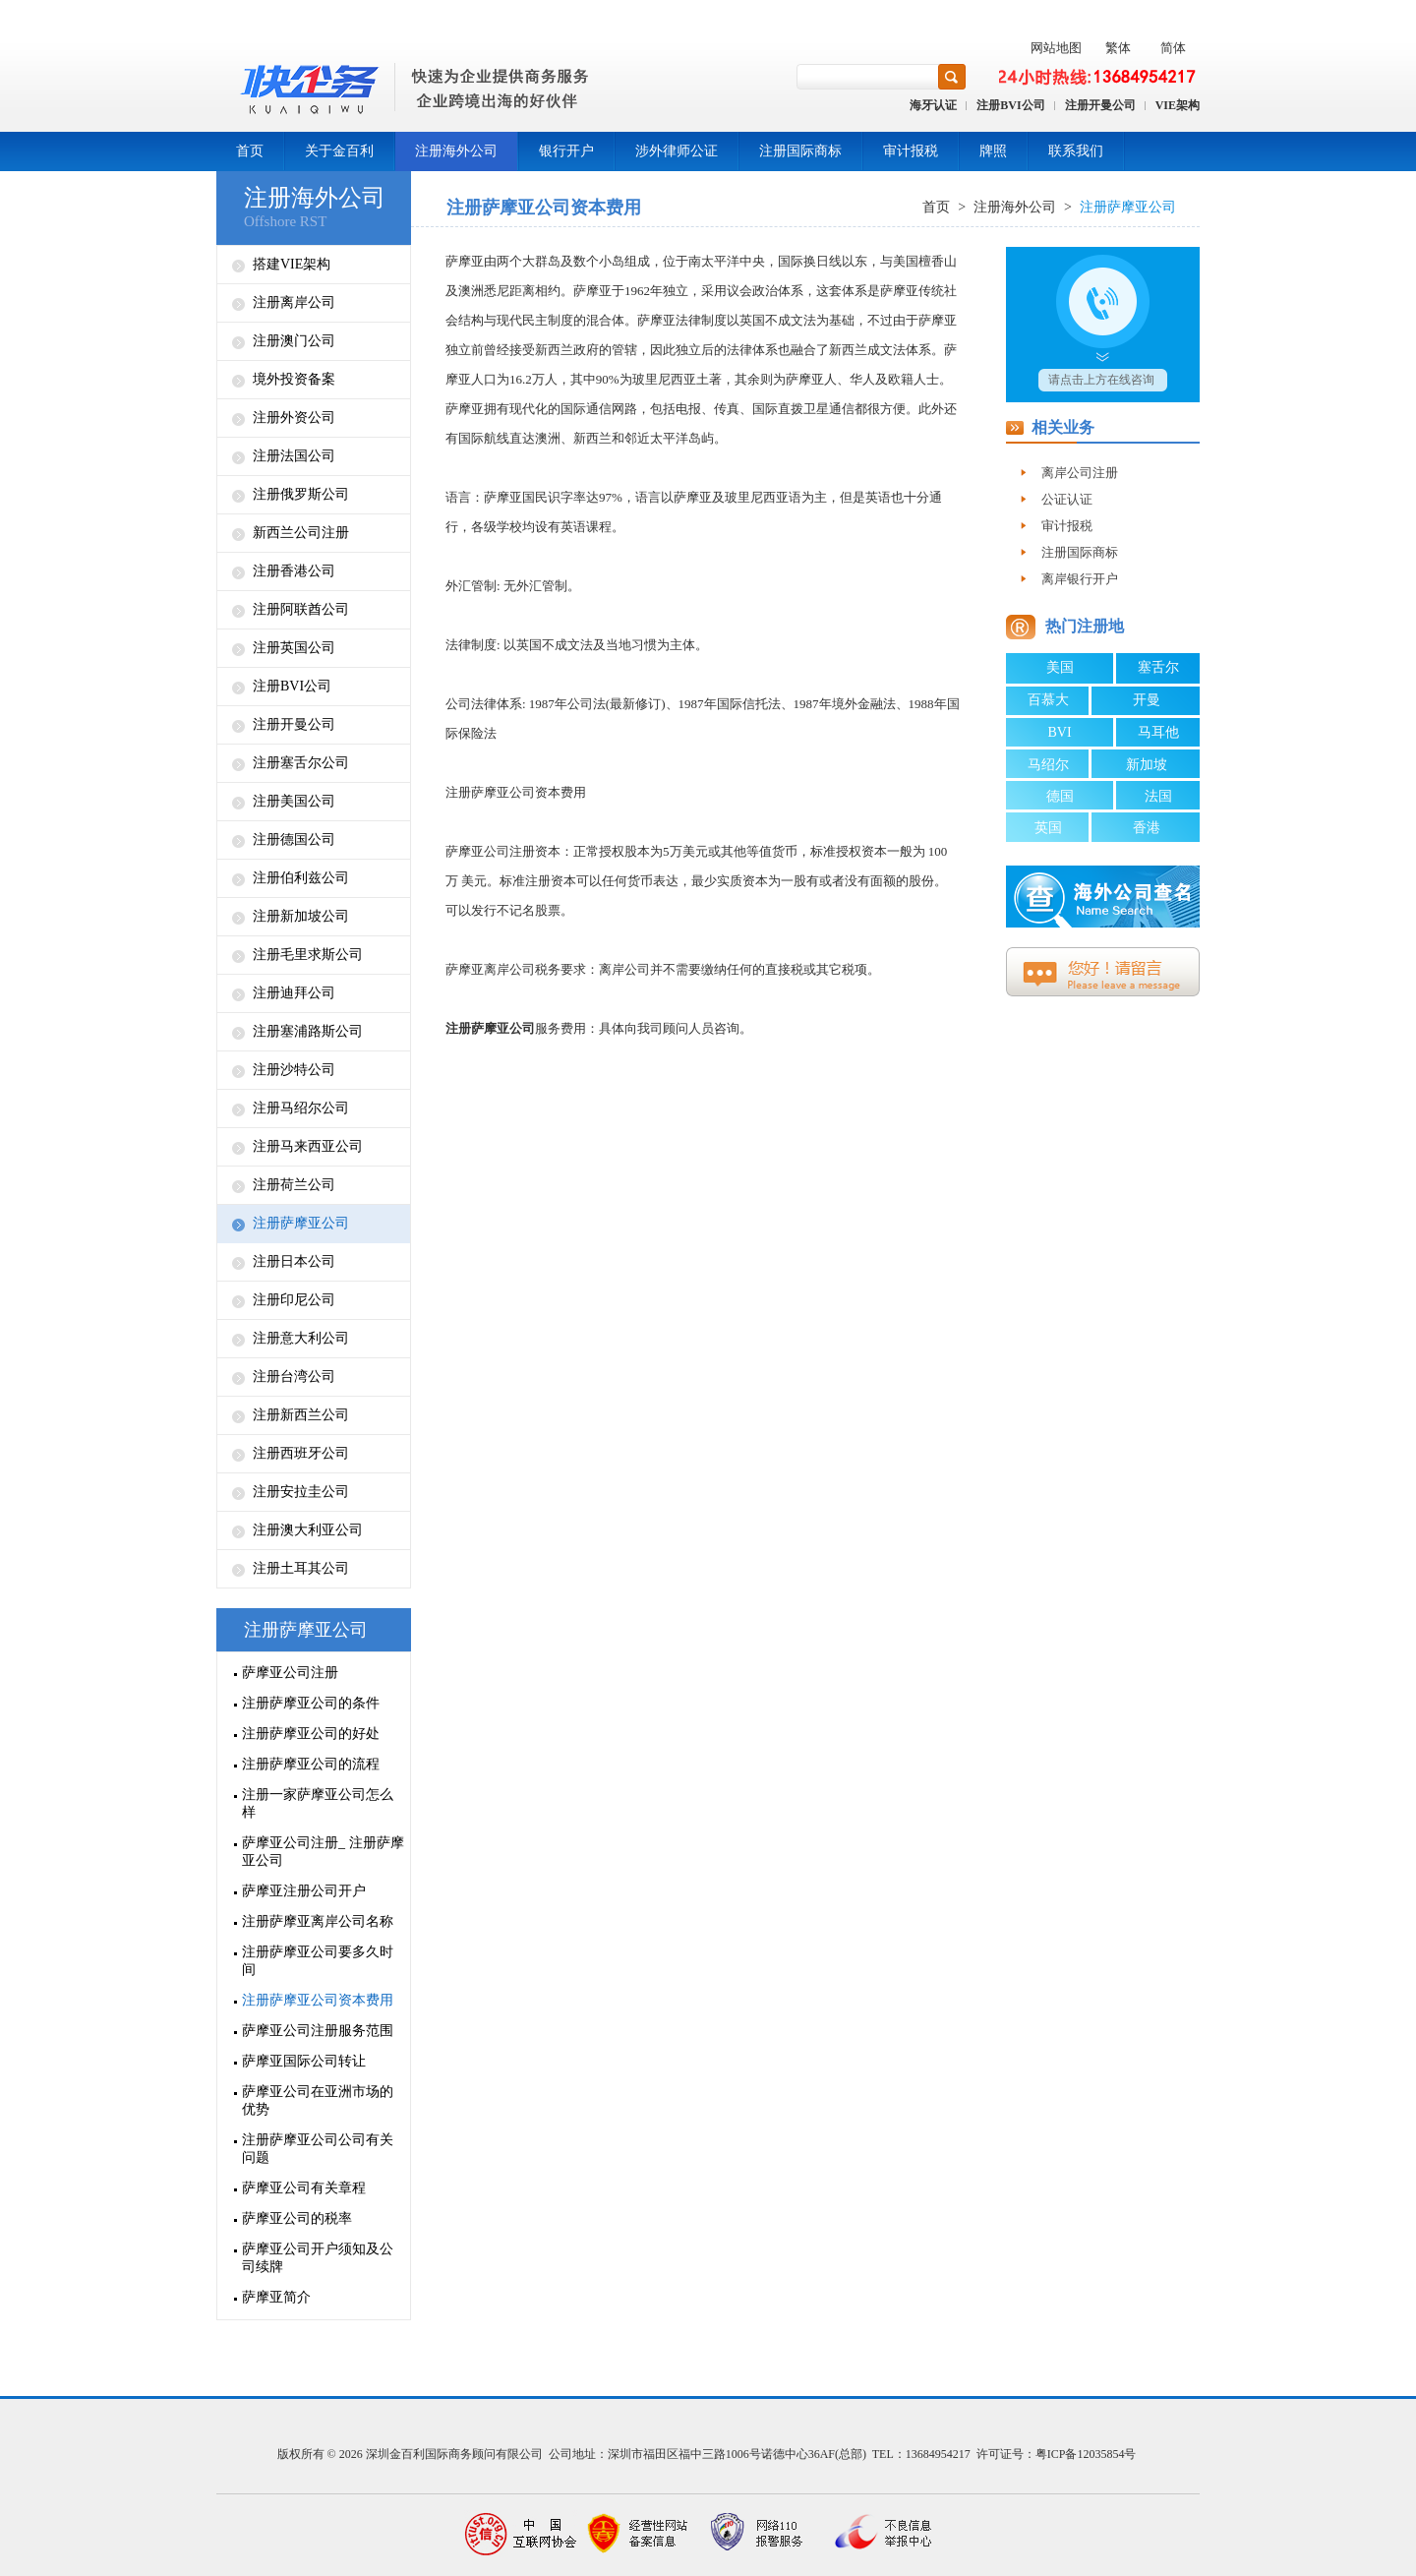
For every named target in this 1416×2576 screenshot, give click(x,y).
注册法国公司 (294, 456)
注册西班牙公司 (301, 1453)
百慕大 (1048, 699)
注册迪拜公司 (294, 993)
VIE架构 (1177, 105)
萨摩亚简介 (276, 2297)
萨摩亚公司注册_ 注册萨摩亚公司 (323, 1851)
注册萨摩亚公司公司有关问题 (317, 2148)
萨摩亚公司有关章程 (304, 2188)
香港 (1146, 827)
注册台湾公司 (294, 1376)
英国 (1048, 827)
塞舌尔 (1158, 667)
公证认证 (1066, 499)
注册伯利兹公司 (301, 877)
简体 (1173, 47)
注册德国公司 (294, 839)
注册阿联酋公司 (301, 609)
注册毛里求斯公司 (308, 954)
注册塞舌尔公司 (301, 762)
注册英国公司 (294, 647)
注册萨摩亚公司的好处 (311, 1733)
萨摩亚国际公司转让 (304, 2061)
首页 (250, 151)
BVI (1059, 732)
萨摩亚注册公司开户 (304, 1891)
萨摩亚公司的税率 (297, 2218)
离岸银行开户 (1079, 578)
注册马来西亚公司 (308, 1146)
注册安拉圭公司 (301, 1491)
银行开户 (566, 151)
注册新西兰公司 (301, 1415)
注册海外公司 (456, 151)
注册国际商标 (800, 151)
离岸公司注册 (1079, 472)
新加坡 (1146, 764)
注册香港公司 (294, 571)
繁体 (1118, 47)
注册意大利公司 (301, 1338)
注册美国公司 (294, 801)
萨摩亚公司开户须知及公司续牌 (317, 2258)
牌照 (993, 151)
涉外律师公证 (676, 151)
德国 (1060, 796)
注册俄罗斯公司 (301, 494)
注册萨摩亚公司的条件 (311, 1703)
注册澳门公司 (294, 340)
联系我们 (1075, 151)
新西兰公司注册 (301, 532)
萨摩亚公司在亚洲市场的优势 (317, 2100)
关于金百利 (339, 151)
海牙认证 (933, 105)
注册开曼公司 (1100, 105)
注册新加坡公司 (301, 916)
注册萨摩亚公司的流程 (311, 1764)
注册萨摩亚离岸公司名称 (317, 1921)
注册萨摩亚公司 (301, 1223)
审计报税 (910, 151)
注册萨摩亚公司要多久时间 (317, 1961)
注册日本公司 (294, 1261)
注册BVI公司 (1010, 105)
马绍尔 (1048, 764)
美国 (1060, 667)
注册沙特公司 (294, 1069)
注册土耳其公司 (301, 1568)
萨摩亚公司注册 (290, 1672)
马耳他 (1158, 732)
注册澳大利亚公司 (308, 1530)
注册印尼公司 (294, 1299)
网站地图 (1056, 47)
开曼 (1146, 699)
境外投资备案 (294, 379)
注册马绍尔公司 (301, 1108)
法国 (1158, 796)
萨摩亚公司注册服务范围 (317, 2030)
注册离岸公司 (294, 302)
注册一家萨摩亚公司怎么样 (317, 1803)
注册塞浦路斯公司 (308, 1031)
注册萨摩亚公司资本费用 (317, 2000)
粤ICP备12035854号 (1086, 2454)
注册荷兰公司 (294, 1184)
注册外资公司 (294, 417)
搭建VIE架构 (291, 264)
